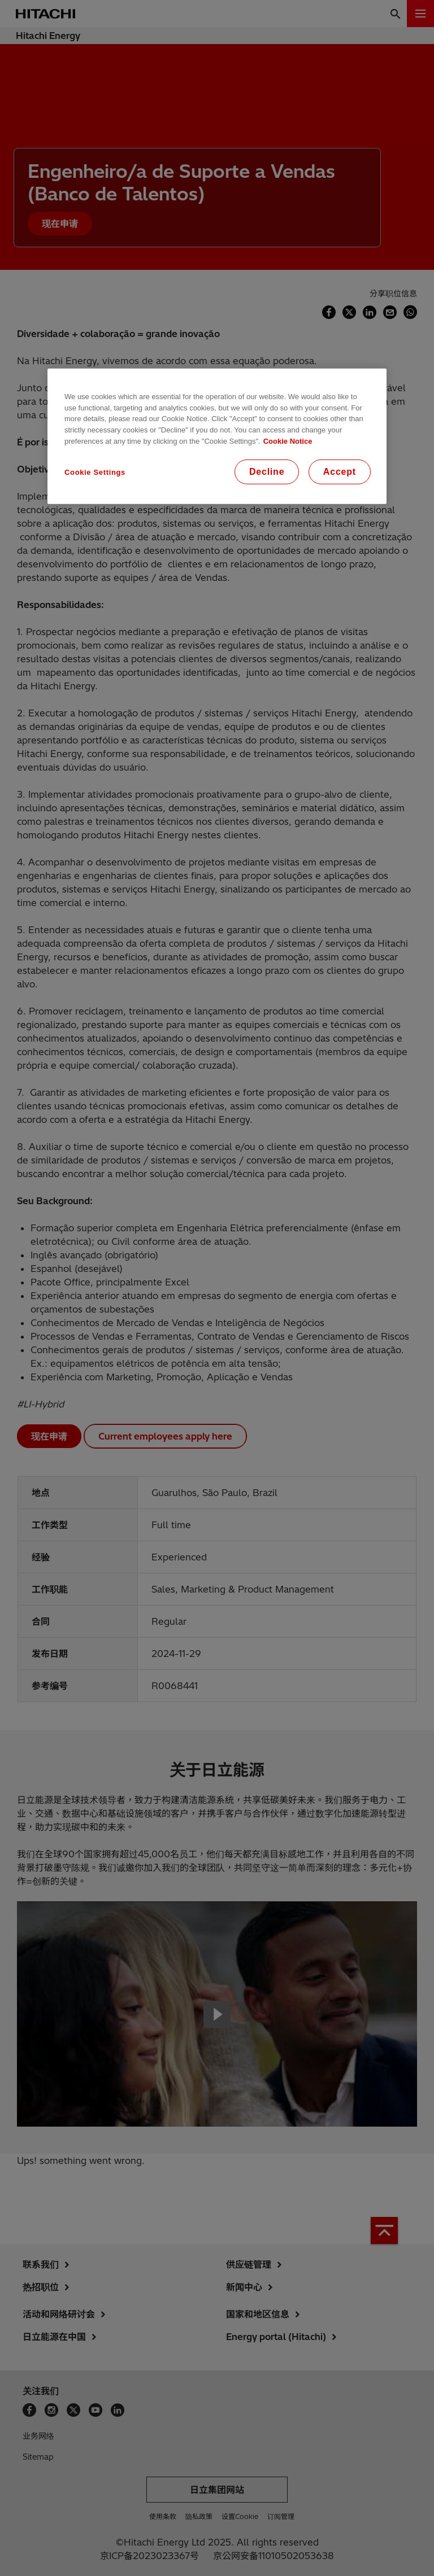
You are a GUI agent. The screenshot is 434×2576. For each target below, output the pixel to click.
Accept (339, 471)
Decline (267, 471)
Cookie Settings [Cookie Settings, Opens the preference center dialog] (94, 472)
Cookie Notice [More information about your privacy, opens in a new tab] (288, 440)
